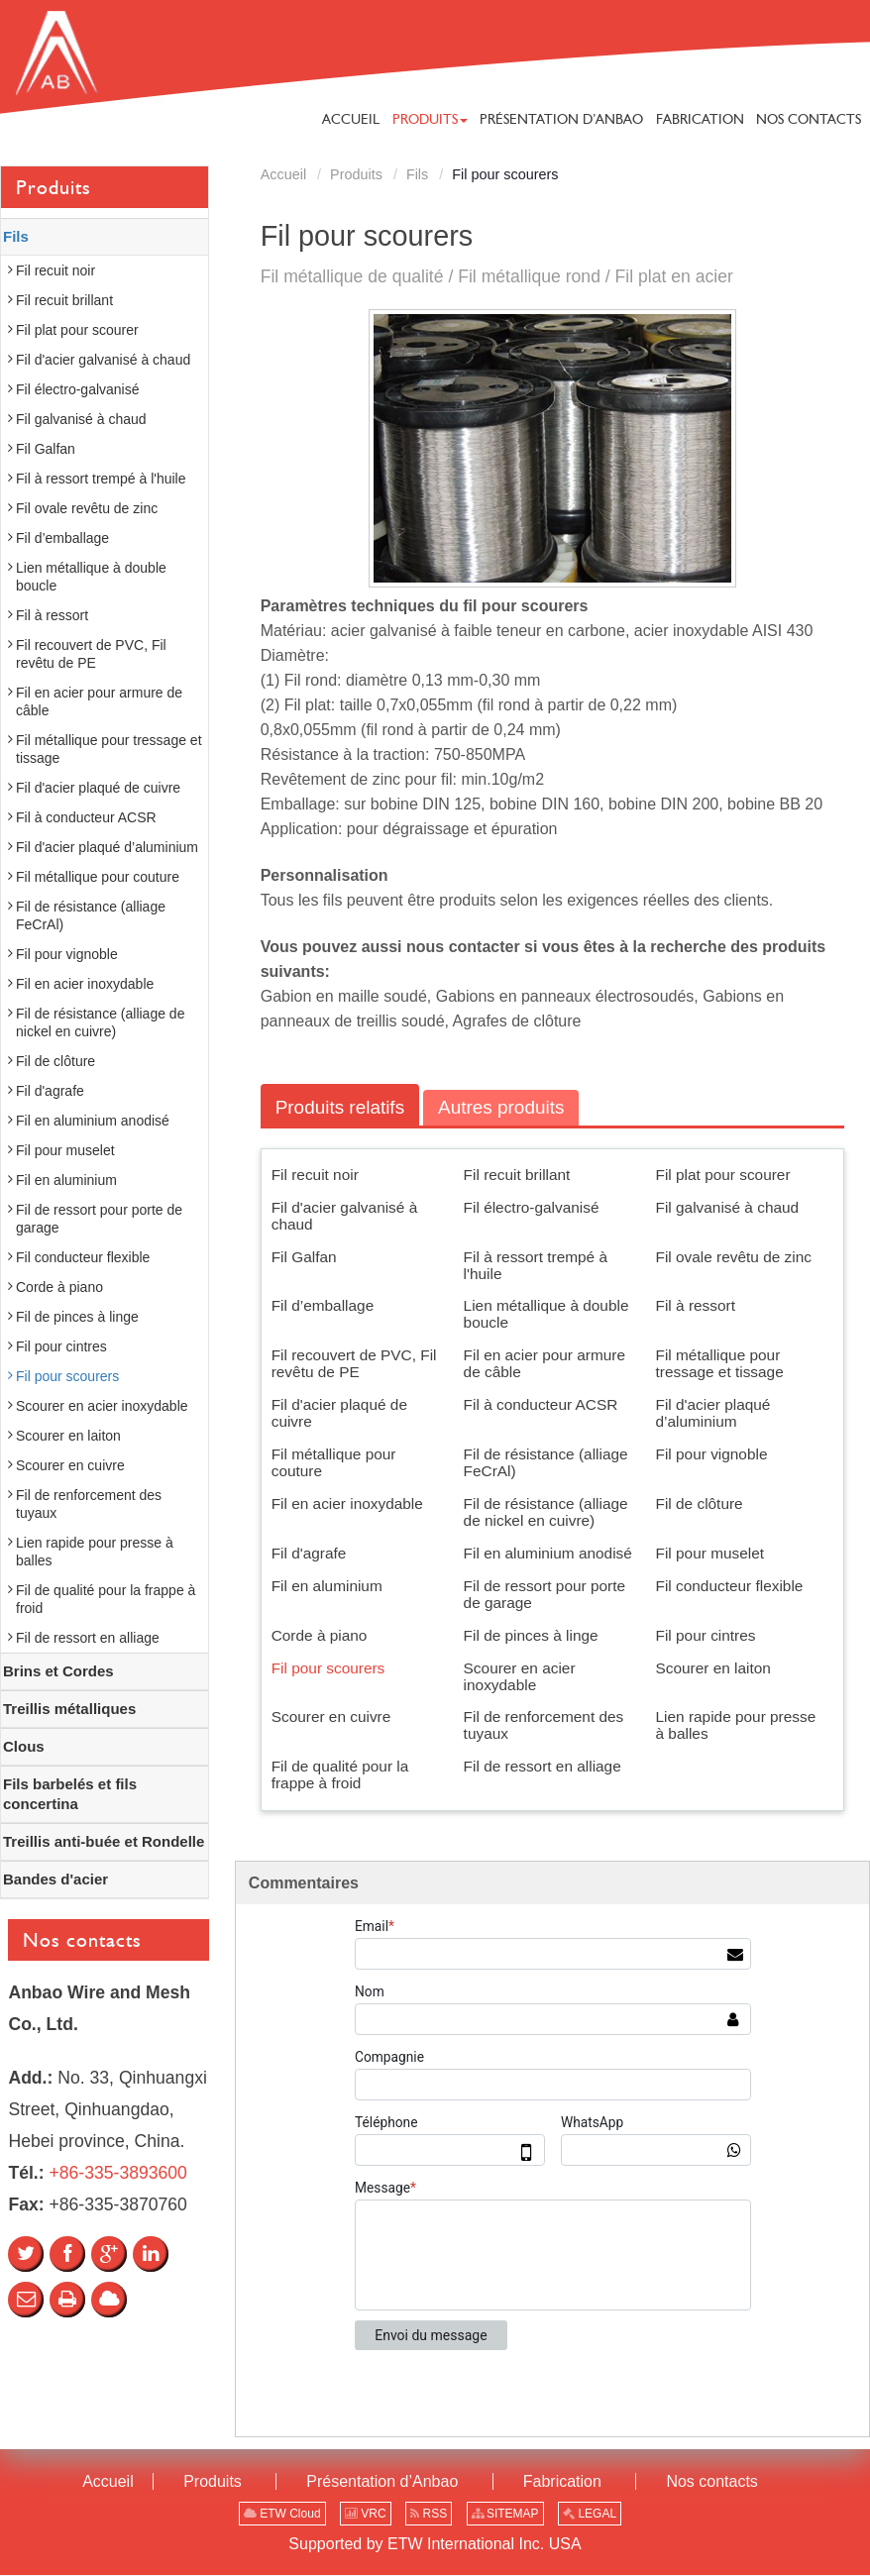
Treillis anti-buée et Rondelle (103, 1841)
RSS (428, 2515)
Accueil (283, 174)
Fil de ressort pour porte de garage (544, 1594)
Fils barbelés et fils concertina (70, 1793)
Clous (24, 1746)
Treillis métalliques (69, 1708)
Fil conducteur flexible (730, 1585)
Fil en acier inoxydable (347, 1503)
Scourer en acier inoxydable (520, 1676)
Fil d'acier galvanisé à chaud (345, 1216)
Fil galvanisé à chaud (728, 1207)
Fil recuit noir (315, 1174)
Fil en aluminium (327, 1585)
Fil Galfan (304, 1256)
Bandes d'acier (55, 1879)
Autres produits (504, 1107)
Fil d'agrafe (309, 1553)
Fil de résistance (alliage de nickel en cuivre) (546, 1512)
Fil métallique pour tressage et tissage (720, 1364)
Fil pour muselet (710, 1553)
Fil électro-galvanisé (531, 1207)
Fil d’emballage (323, 1306)
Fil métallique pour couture (334, 1462)
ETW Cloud (282, 2515)
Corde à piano (320, 1635)
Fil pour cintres (706, 1635)
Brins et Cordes (58, 1671)
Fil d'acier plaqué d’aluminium (713, 1414)
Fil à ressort (695, 1306)
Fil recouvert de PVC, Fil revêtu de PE (354, 1364)
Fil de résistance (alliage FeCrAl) (546, 1462)
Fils (417, 174)
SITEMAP (505, 2515)
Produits (356, 174)
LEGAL (589, 2515)
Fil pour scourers (328, 1668)
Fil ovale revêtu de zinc (734, 1256)
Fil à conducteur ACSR (541, 1405)
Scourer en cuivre (331, 1717)
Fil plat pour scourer (723, 1174)
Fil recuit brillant (517, 1174)
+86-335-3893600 (117, 2173)
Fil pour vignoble (712, 1454)
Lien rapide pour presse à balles (736, 1726)
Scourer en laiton (713, 1668)
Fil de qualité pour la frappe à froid (340, 1775)
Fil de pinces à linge (531, 1635)
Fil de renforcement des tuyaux (544, 1726)
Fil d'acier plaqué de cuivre (339, 1414)
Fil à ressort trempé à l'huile (535, 1265)
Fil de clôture (699, 1503)
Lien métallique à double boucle (546, 1315)
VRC (365, 2515)
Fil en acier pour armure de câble (544, 1364)
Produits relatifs (340, 1107)
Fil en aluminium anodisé (548, 1553)
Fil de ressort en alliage (542, 1767)
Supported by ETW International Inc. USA (434, 2544)
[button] (430, 119)
